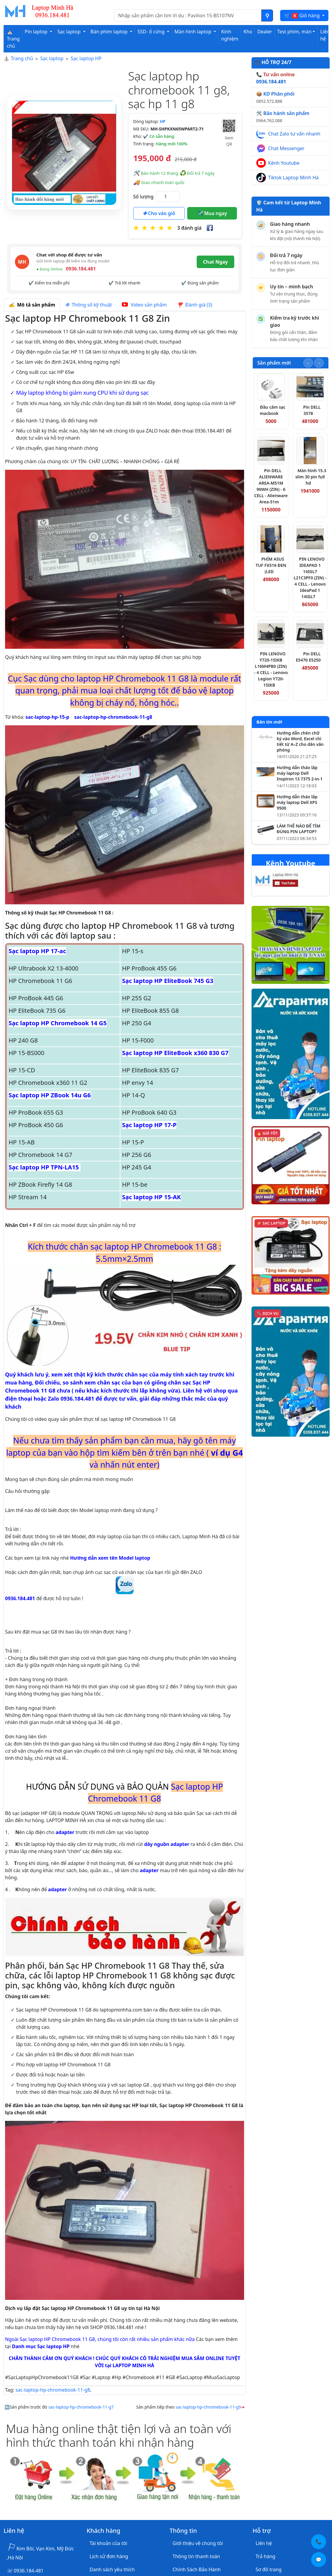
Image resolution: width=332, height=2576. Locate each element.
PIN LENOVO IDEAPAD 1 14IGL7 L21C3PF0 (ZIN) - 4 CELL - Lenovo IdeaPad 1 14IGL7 (310, 577)
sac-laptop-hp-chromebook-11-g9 (208, 2407)
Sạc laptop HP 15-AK (151, 1197)
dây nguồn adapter (167, 1844)
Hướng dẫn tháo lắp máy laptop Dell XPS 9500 (297, 802)
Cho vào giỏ (159, 213)
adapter (64, 1832)
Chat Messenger (286, 148)
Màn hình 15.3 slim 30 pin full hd (310, 477)
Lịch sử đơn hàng (109, 2556)
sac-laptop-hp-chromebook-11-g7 (81, 2407)
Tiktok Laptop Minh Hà (293, 177)
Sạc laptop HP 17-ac (37, 951)
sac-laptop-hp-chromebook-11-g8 (113, 717)
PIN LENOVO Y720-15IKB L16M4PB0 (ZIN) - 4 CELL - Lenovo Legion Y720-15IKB (271, 669)
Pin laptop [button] (37, 31)
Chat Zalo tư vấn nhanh (294, 133)
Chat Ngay (215, 262)
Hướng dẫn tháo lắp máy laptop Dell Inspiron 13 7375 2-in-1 (300, 773)
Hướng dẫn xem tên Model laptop (110, 1558)
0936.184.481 (69, 1589)
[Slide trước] (308, 363)
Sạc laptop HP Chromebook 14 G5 (58, 1023)
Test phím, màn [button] (294, 31)
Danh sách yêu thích (112, 2569)
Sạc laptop (51, 58)
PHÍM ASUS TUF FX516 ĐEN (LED (271, 565)
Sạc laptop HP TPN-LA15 (44, 1167)
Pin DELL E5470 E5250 (308, 657)
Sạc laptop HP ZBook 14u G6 (50, 1095)
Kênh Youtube (284, 163)
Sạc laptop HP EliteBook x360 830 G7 (175, 1053)
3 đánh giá (189, 228)
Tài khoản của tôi (108, 2543)
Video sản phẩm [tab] (144, 304)
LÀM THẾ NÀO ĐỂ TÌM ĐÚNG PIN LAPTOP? (298, 828)
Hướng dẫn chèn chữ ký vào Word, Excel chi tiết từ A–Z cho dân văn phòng (300, 741)
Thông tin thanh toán (196, 2556)
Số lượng (143, 196)
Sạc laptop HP (86, 58)
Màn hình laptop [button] (193, 31)
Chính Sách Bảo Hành (197, 2569)
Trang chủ (22, 58)
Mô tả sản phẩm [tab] (32, 304)
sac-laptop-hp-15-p (47, 717)
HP (162, 121)
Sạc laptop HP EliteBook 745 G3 (167, 981)
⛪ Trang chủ (13, 38)
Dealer (264, 31)
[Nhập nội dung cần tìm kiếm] (188, 15)
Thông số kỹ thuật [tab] (88, 304)
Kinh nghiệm (229, 35)
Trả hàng (265, 2556)
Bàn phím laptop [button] (110, 31)
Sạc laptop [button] (69, 31)
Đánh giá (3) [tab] (194, 304)
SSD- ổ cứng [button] (151, 31)
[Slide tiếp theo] (319, 363)
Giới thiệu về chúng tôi (198, 2543)
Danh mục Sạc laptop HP (40, 2346)
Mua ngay (212, 213)
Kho (247, 31)
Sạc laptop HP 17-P (149, 1125)
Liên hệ (324, 35)
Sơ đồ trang (269, 2569)
